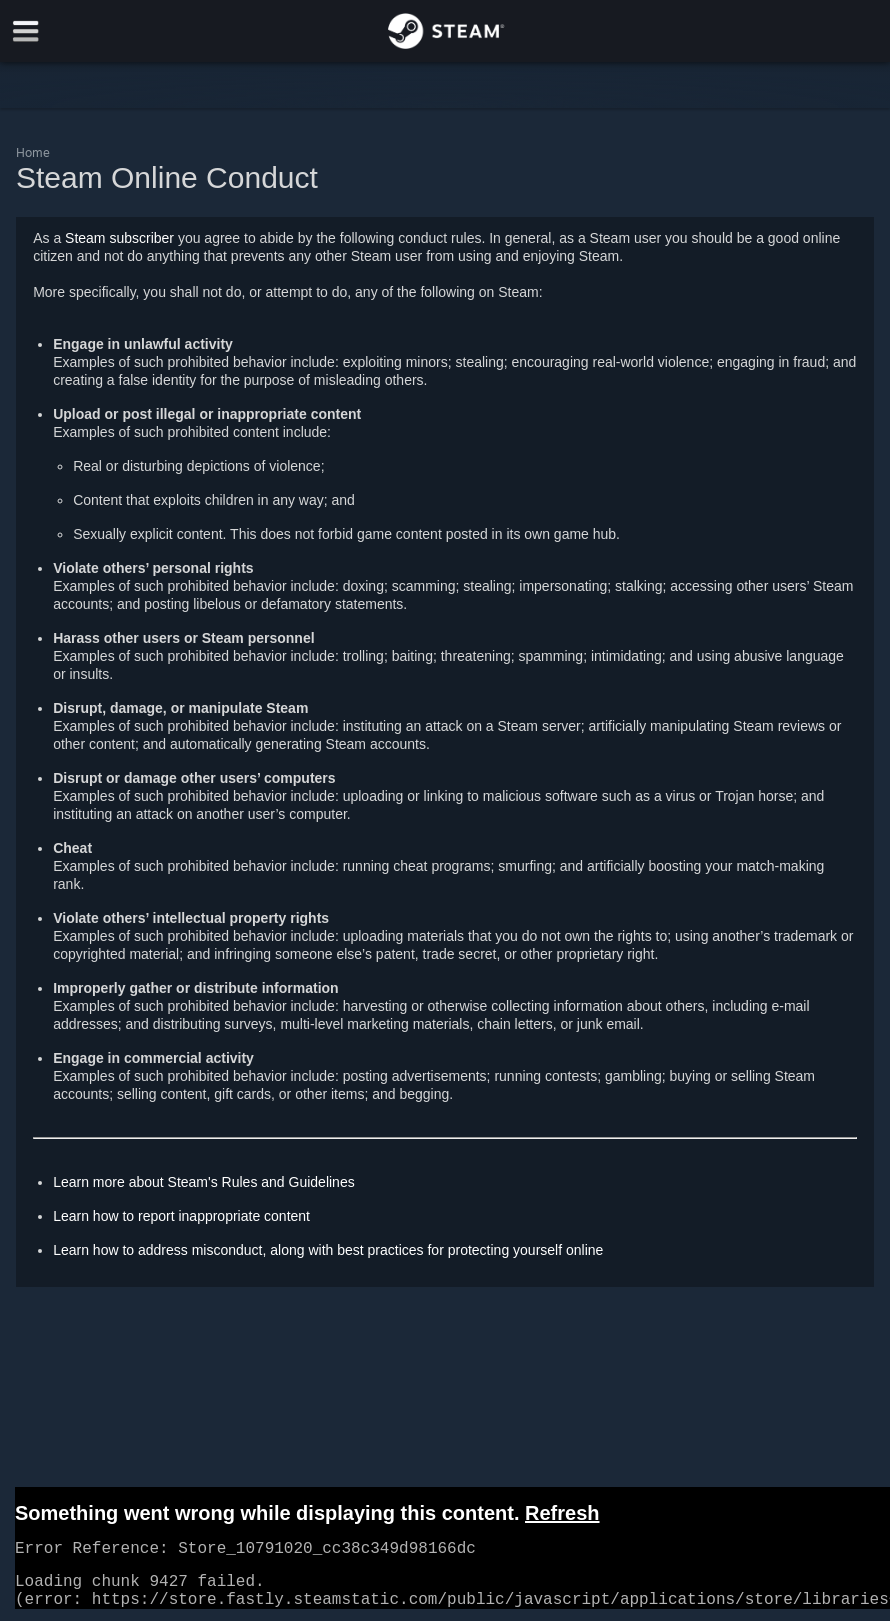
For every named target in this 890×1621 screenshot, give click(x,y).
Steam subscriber (119, 238)
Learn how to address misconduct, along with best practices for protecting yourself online (328, 1250)
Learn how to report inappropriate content (181, 1216)
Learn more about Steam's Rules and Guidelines (204, 1182)
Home (33, 152)
